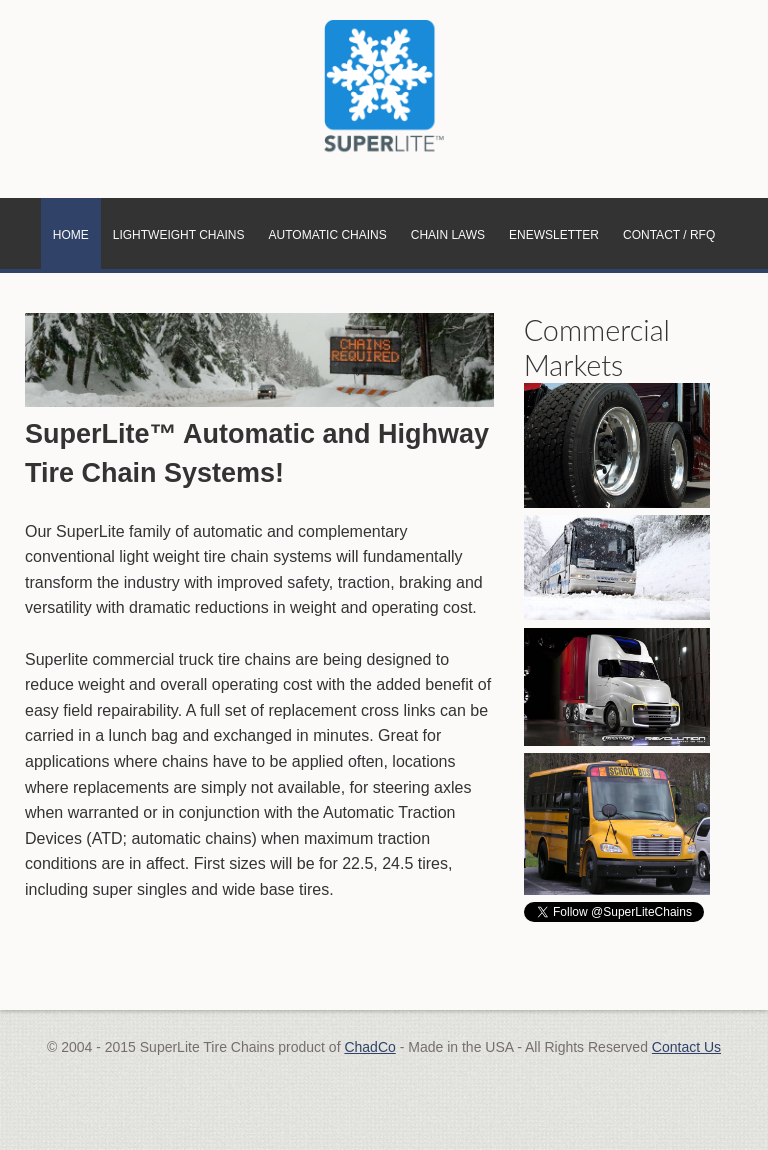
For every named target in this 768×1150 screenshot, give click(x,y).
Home (71, 235)
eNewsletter (554, 235)
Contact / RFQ (669, 235)
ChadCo (369, 1047)
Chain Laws (448, 235)
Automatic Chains (328, 235)
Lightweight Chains (179, 235)
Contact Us (686, 1047)
